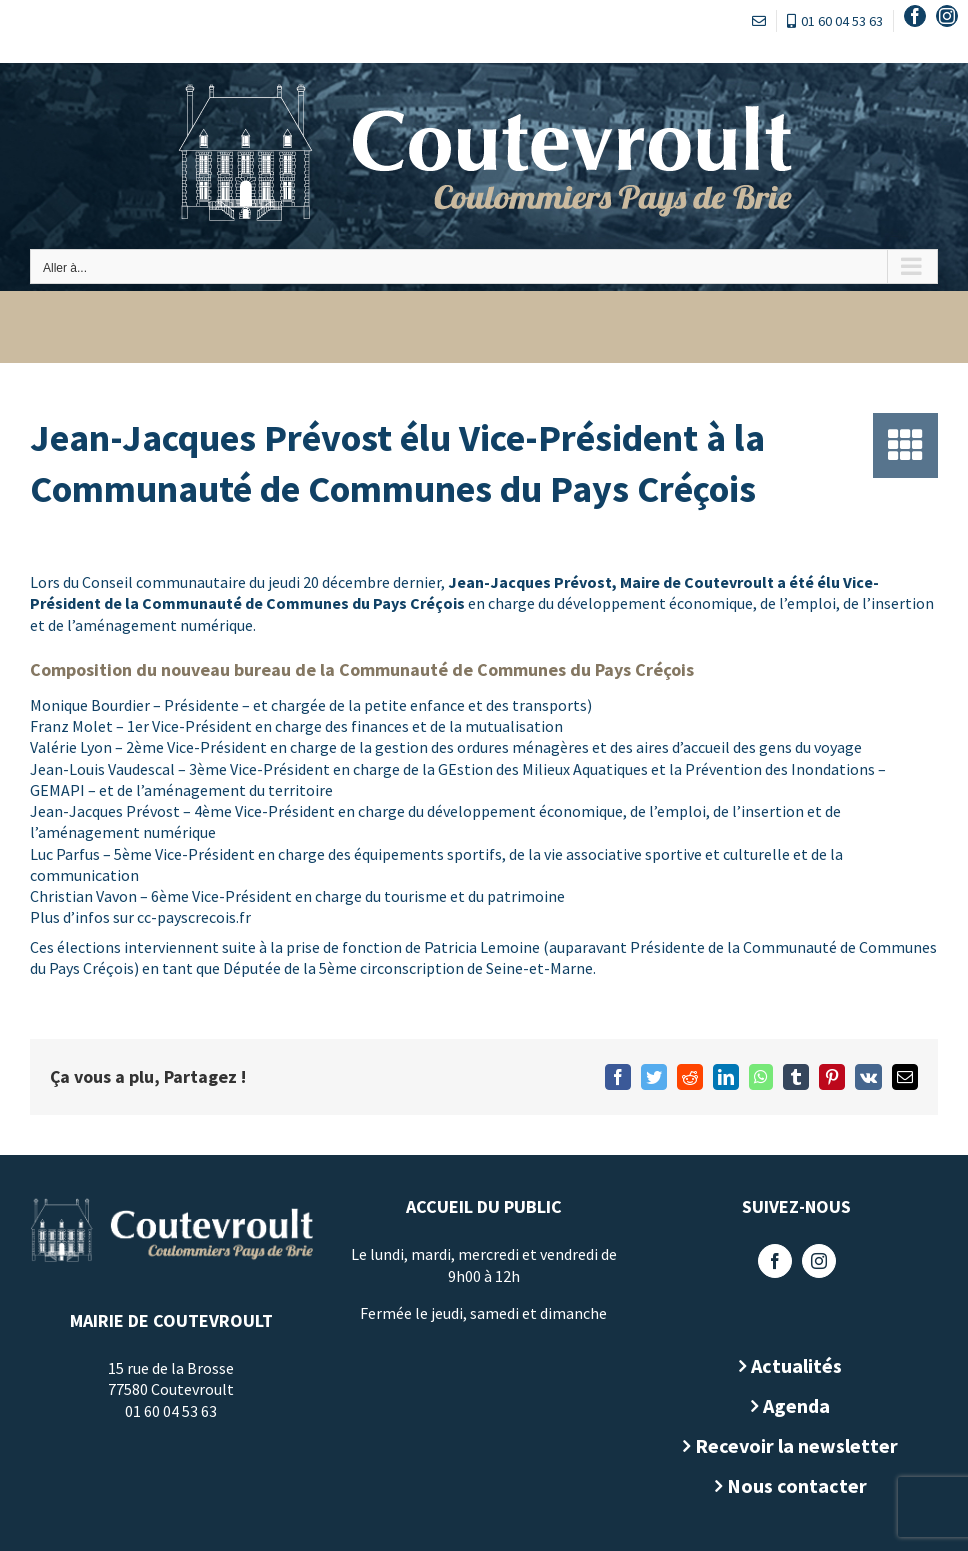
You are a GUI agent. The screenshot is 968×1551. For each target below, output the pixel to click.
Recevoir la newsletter (789, 1445)
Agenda (789, 1405)
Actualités (789, 1365)
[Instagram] (811, 1261)
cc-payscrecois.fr (194, 917)
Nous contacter (789, 1485)
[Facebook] (767, 1261)
